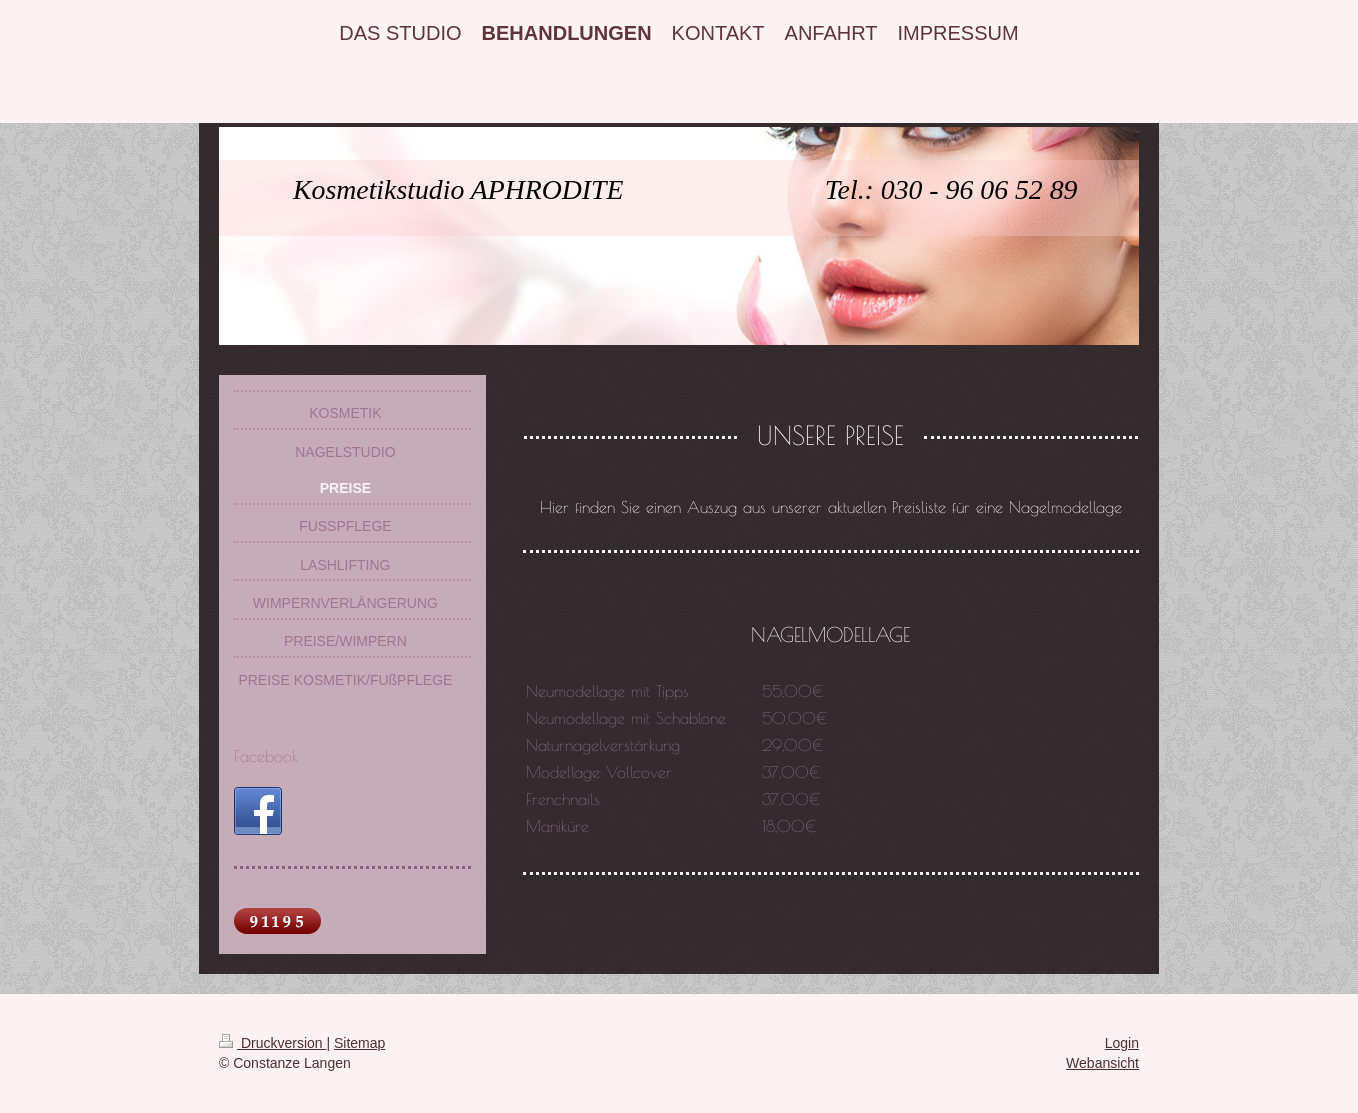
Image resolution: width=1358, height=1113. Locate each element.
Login (1122, 1043)
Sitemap (359, 1043)
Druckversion (272, 1043)
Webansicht (1102, 1063)
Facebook (266, 756)
